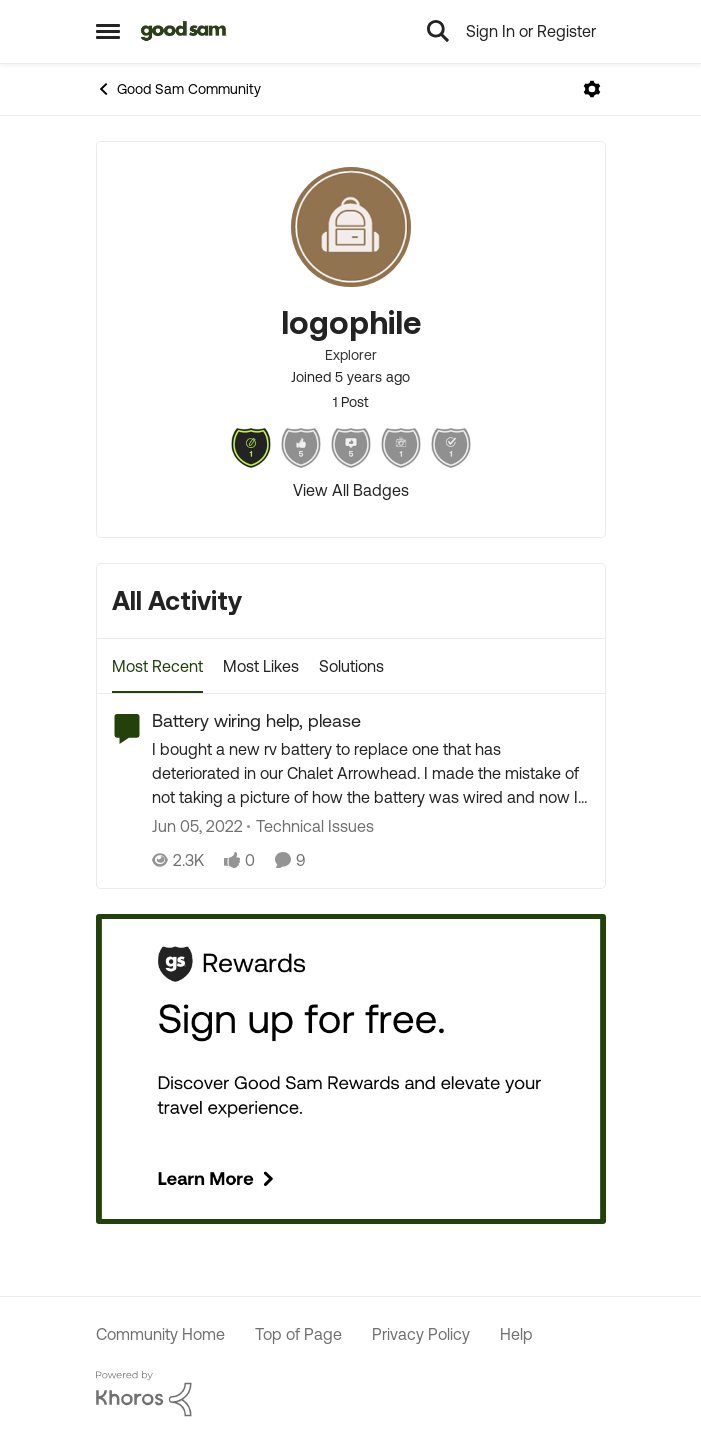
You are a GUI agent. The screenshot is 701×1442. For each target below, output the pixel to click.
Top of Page (298, 1334)
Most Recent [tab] (157, 666)
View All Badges (351, 490)
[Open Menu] (592, 89)
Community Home (160, 1334)
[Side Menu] (108, 31)
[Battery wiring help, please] (371, 774)
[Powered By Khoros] (351, 1394)
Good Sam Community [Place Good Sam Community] (178, 89)
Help (516, 1334)
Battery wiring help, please (256, 720)
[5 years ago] (197, 827)
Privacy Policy (421, 1334)
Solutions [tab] (351, 666)
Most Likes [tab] (261, 666)
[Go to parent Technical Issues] (310, 827)
